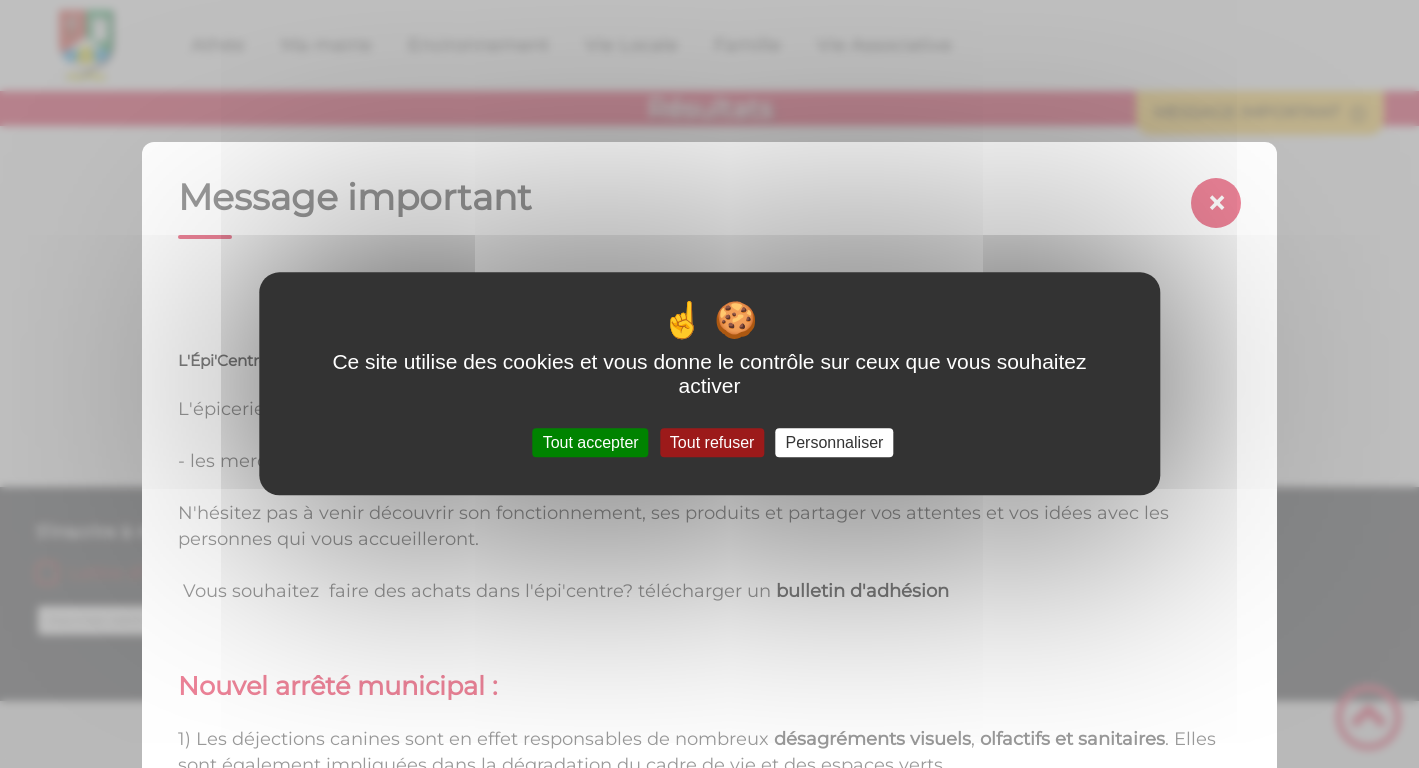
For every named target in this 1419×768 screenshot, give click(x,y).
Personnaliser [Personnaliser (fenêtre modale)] (835, 442)
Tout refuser (712, 442)
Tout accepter (591, 442)
